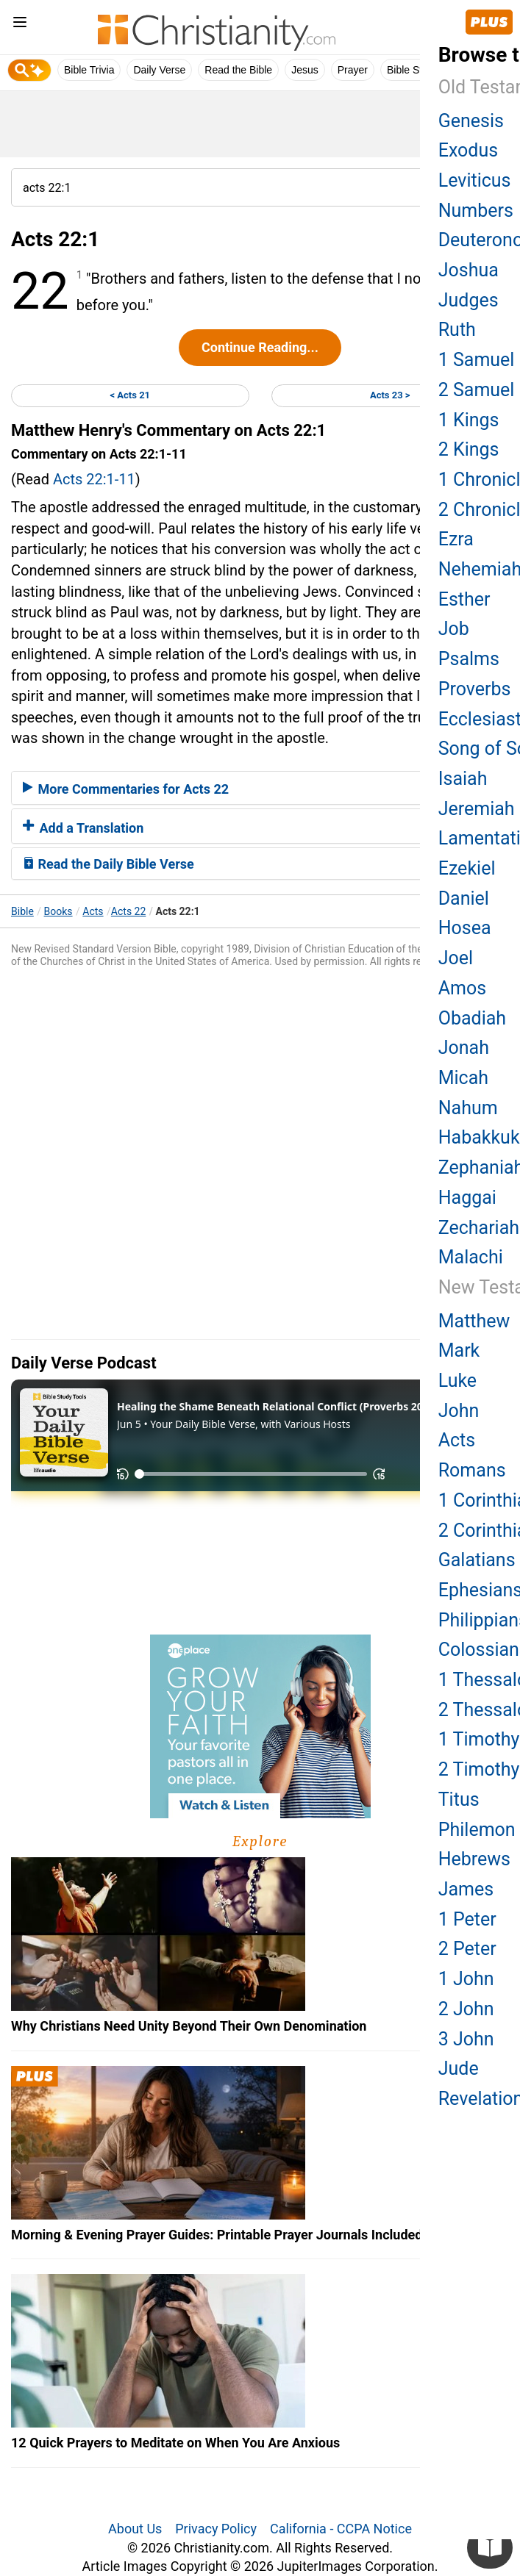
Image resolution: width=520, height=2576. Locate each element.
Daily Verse (159, 70)
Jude (458, 2068)
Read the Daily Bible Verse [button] (108, 864)
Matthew (474, 1321)
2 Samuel (476, 390)
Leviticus (474, 180)
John (459, 1410)
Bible (22, 911)
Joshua (468, 270)
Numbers (475, 210)
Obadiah (472, 1018)
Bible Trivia (89, 70)
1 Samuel (476, 359)
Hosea (464, 928)
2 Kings (468, 449)
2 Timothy (479, 1769)
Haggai (467, 1197)
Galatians (477, 1560)
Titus (459, 1799)
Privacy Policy (216, 2528)
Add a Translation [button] (83, 828)
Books (58, 911)
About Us (135, 2528)
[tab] (260, 788)
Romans (472, 1470)
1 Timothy (479, 1739)
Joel (455, 958)
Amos (462, 988)
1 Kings (468, 420)
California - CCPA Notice (341, 2528)
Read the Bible (238, 70)
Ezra (456, 539)
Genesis (471, 121)
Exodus (468, 150)
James (466, 1889)
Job (453, 628)
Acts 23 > (390, 395)
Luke (457, 1380)
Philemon (477, 1829)
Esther (464, 599)
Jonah (463, 1047)
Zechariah (478, 1227)
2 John (466, 2009)
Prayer (353, 70)
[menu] (20, 24)
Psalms (468, 659)
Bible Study (413, 70)
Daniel (463, 898)
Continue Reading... (260, 347)
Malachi (470, 1257)
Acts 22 (128, 911)
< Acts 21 (130, 395)
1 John (466, 1979)
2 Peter (467, 1948)
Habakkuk (479, 1137)
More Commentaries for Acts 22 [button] (126, 789)
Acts (92, 911)
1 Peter (467, 1919)
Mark (459, 1350)
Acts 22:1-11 (94, 479)
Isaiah (463, 778)
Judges (468, 300)
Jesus (304, 70)
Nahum (468, 1108)
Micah (463, 1077)
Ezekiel (467, 868)
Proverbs (474, 689)
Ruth (457, 329)
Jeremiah (476, 808)
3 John (466, 2039)
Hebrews (474, 1859)
